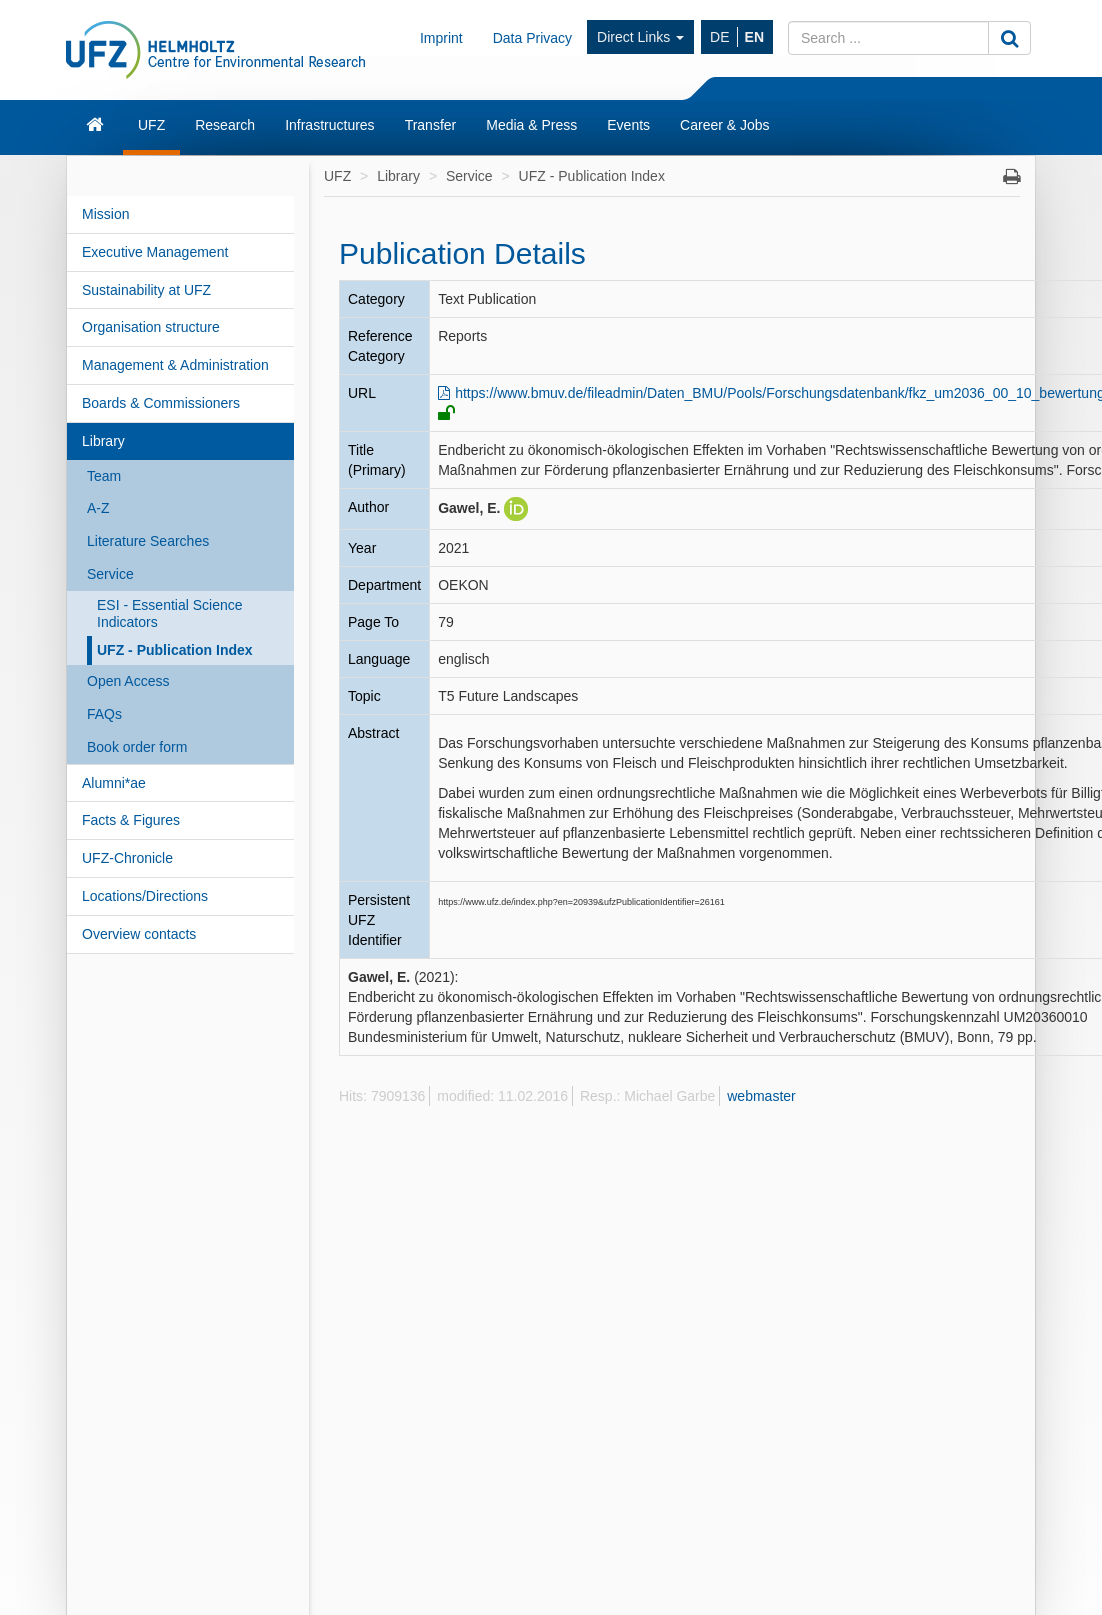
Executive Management (155, 252)
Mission (105, 214)
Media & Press (531, 125)
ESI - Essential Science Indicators (170, 613)
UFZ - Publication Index (175, 650)
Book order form (137, 747)
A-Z (98, 508)
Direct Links (640, 37)
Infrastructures (329, 125)
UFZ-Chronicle (127, 858)
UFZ (151, 125)
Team (104, 476)
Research (225, 125)
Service (110, 574)
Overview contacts (139, 934)
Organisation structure (151, 327)
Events (628, 125)
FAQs (104, 714)
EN (754, 37)
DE (719, 37)
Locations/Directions (145, 896)
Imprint (441, 38)
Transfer (431, 125)
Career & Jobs (724, 125)
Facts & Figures (131, 820)
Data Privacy (532, 38)
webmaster (761, 1096)
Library (103, 441)
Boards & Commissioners (161, 403)
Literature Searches (148, 541)
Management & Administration (175, 365)
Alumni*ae (114, 783)
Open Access (128, 681)
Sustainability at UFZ (146, 290)
